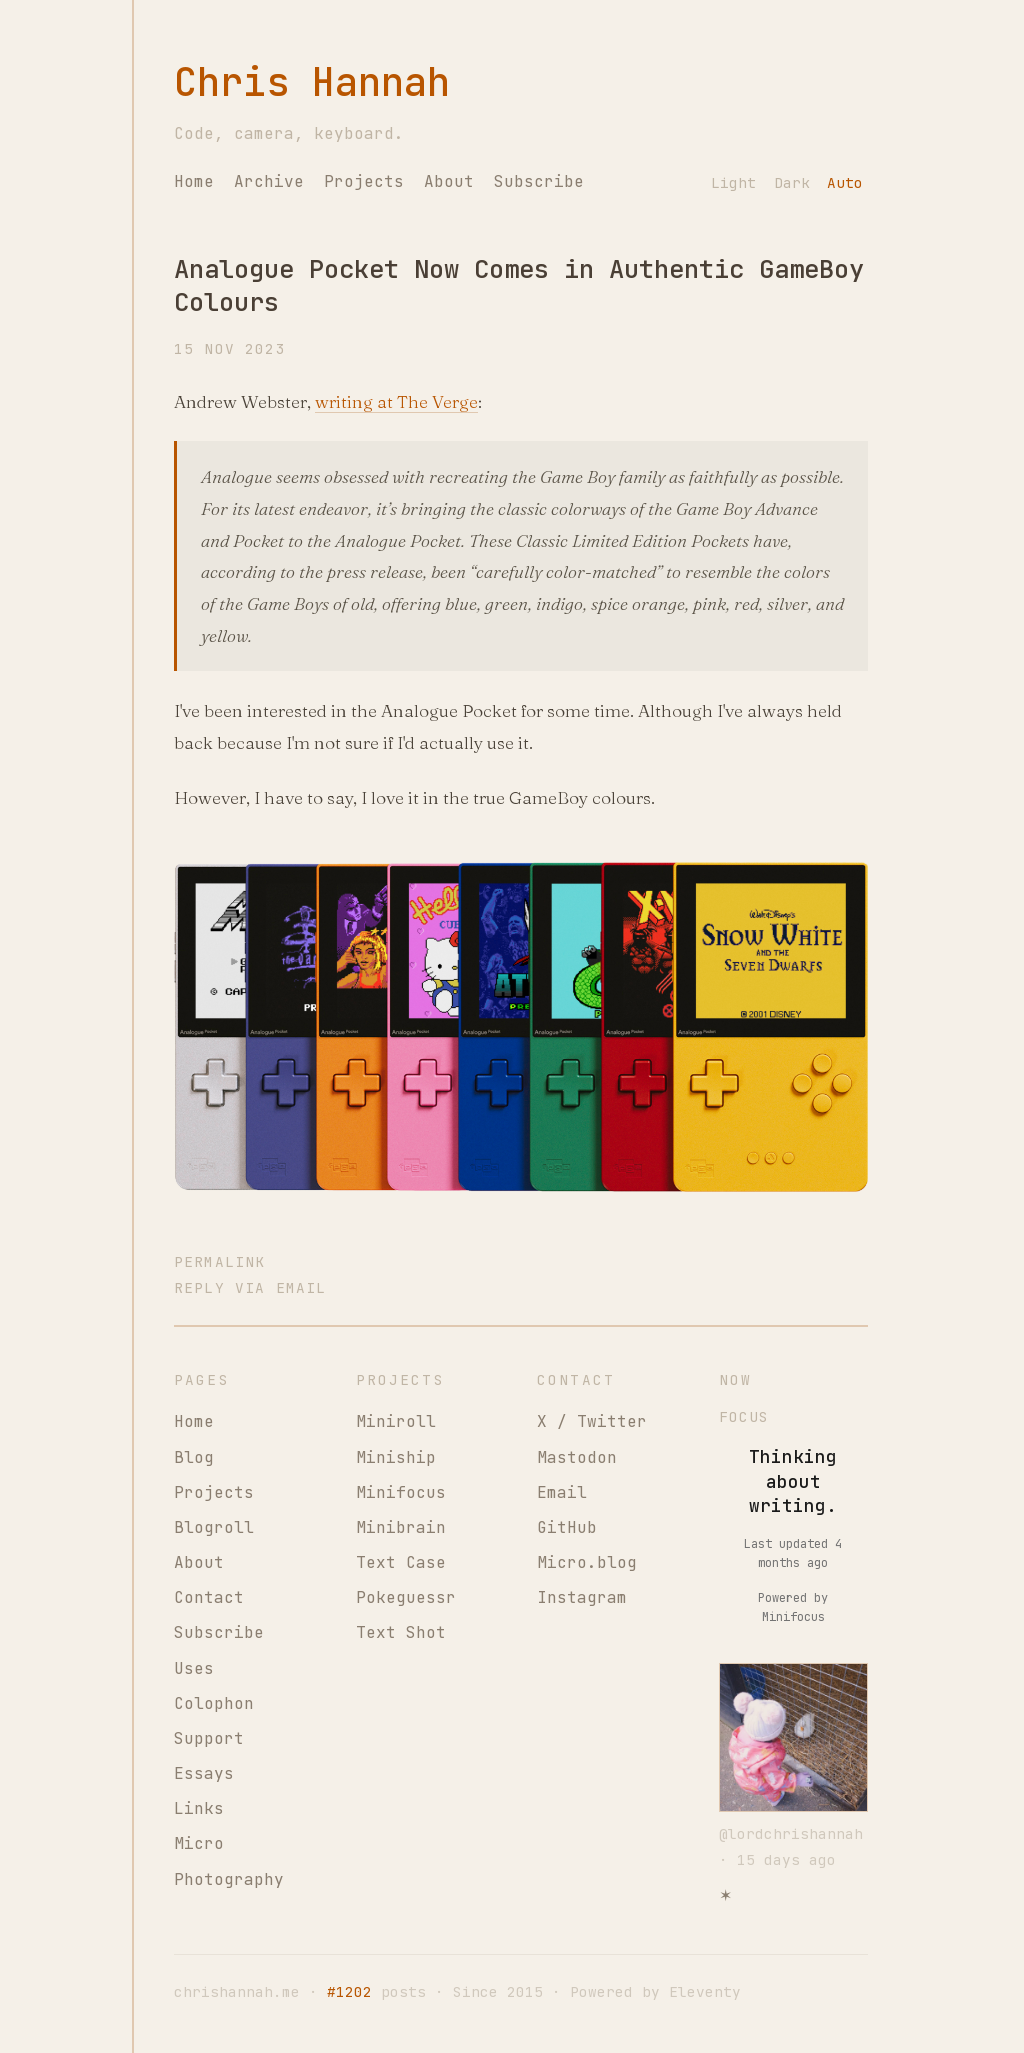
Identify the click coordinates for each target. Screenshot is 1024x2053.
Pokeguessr (406, 1597)
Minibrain (401, 1527)
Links (199, 1808)
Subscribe (539, 181)
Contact (209, 1597)
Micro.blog (587, 1562)
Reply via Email (250, 1287)
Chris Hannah (312, 82)
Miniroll (396, 1421)
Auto (845, 182)
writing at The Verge (396, 401)
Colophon (214, 1703)
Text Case (401, 1562)
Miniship (396, 1457)
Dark (792, 182)
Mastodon (577, 1457)
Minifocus (401, 1492)
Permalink (219, 1261)
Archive (269, 181)
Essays (204, 1773)
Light (733, 182)
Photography (229, 1879)
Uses (194, 1668)
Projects (364, 181)
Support (209, 1738)
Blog (194, 1457)
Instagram (582, 1597)
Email (562, 1492)
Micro (199, 1843)
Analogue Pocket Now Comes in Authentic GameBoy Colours (519, 285)
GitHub (567, 1527)
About (449, 181)
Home (194, 181)
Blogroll (214, 1527)
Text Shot (401, 1632)
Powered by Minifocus (793, 1607)
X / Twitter (592, 1421)
